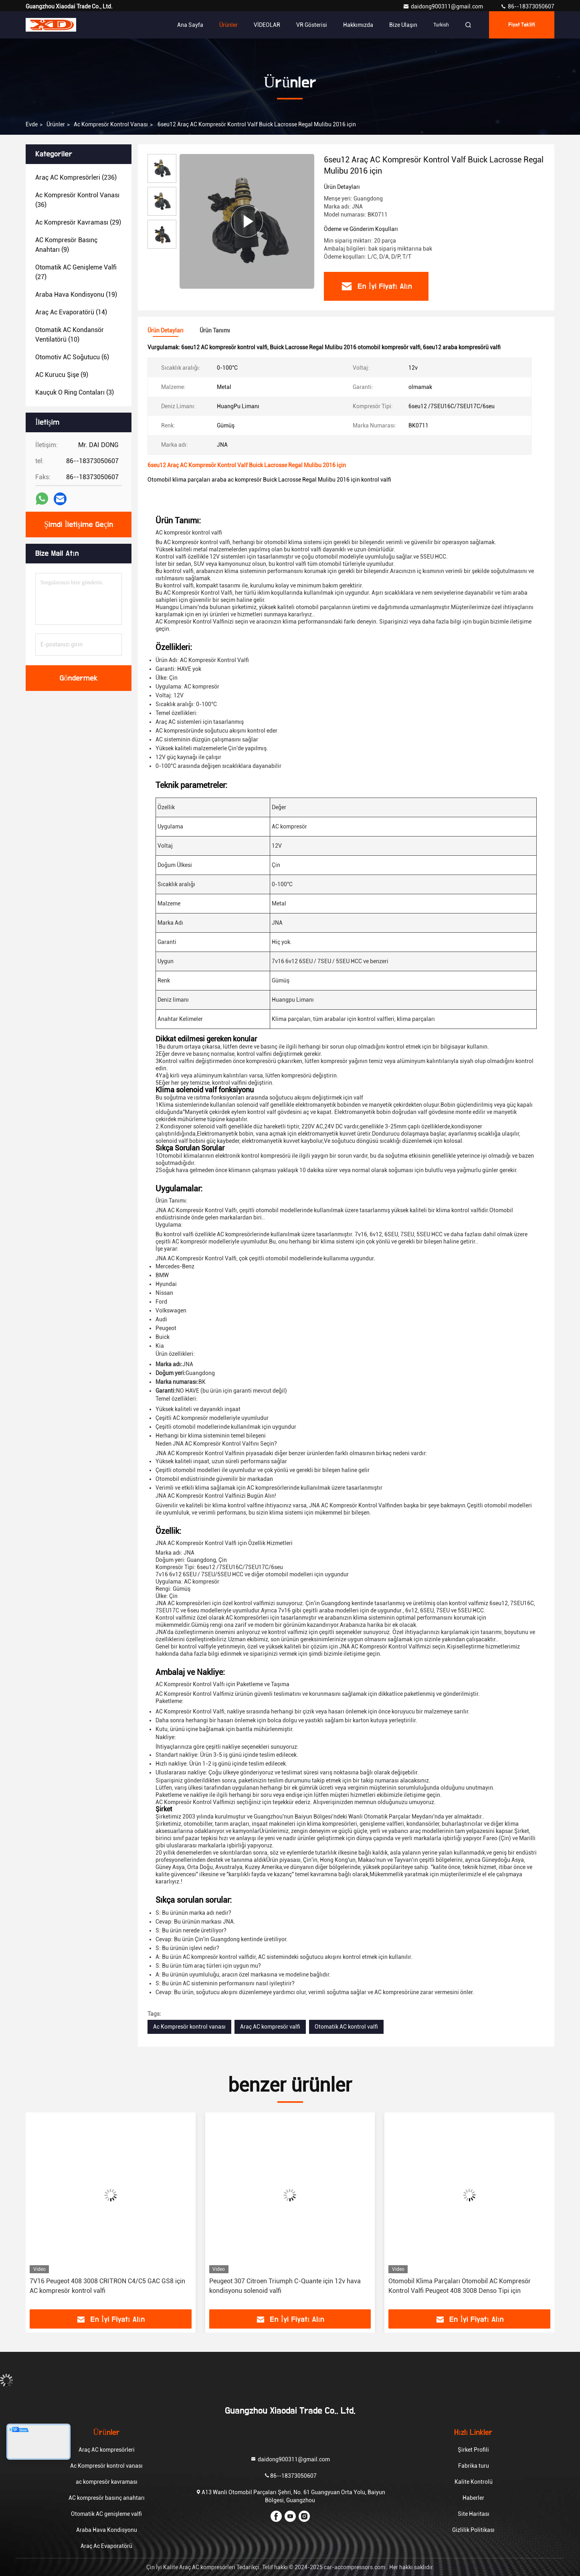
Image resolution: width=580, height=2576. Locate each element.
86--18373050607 (527, 6)
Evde (32, 124)
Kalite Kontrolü (474, 2482)
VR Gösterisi (311, 25)
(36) (77, 200)
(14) (71, 312)
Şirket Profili (473, 2449)
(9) (66, 244)
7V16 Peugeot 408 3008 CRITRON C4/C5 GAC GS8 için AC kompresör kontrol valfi (107, 2286)
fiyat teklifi (522, 25)
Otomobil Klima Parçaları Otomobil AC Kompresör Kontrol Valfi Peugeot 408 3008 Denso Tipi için (459, 2286)
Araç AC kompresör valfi (270, 2026)
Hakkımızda (358, 25)
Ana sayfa (190, 25)
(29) (78, 222)
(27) (76, 272)
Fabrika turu (473, 2466)
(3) (74, 392)
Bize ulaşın (403, 25)
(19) (76, 294)
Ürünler (228, 25)
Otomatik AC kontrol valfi (346, 2026)
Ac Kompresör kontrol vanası (111, 124)
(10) (69, 334)
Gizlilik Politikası (473, 2530)
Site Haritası (473, 2514)
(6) (72, 357)
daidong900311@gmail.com (443, 6)
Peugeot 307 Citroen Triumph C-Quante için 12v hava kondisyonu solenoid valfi (285, 2286)
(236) (76, 177)
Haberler (473, 2498)
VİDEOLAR (267, 25)
